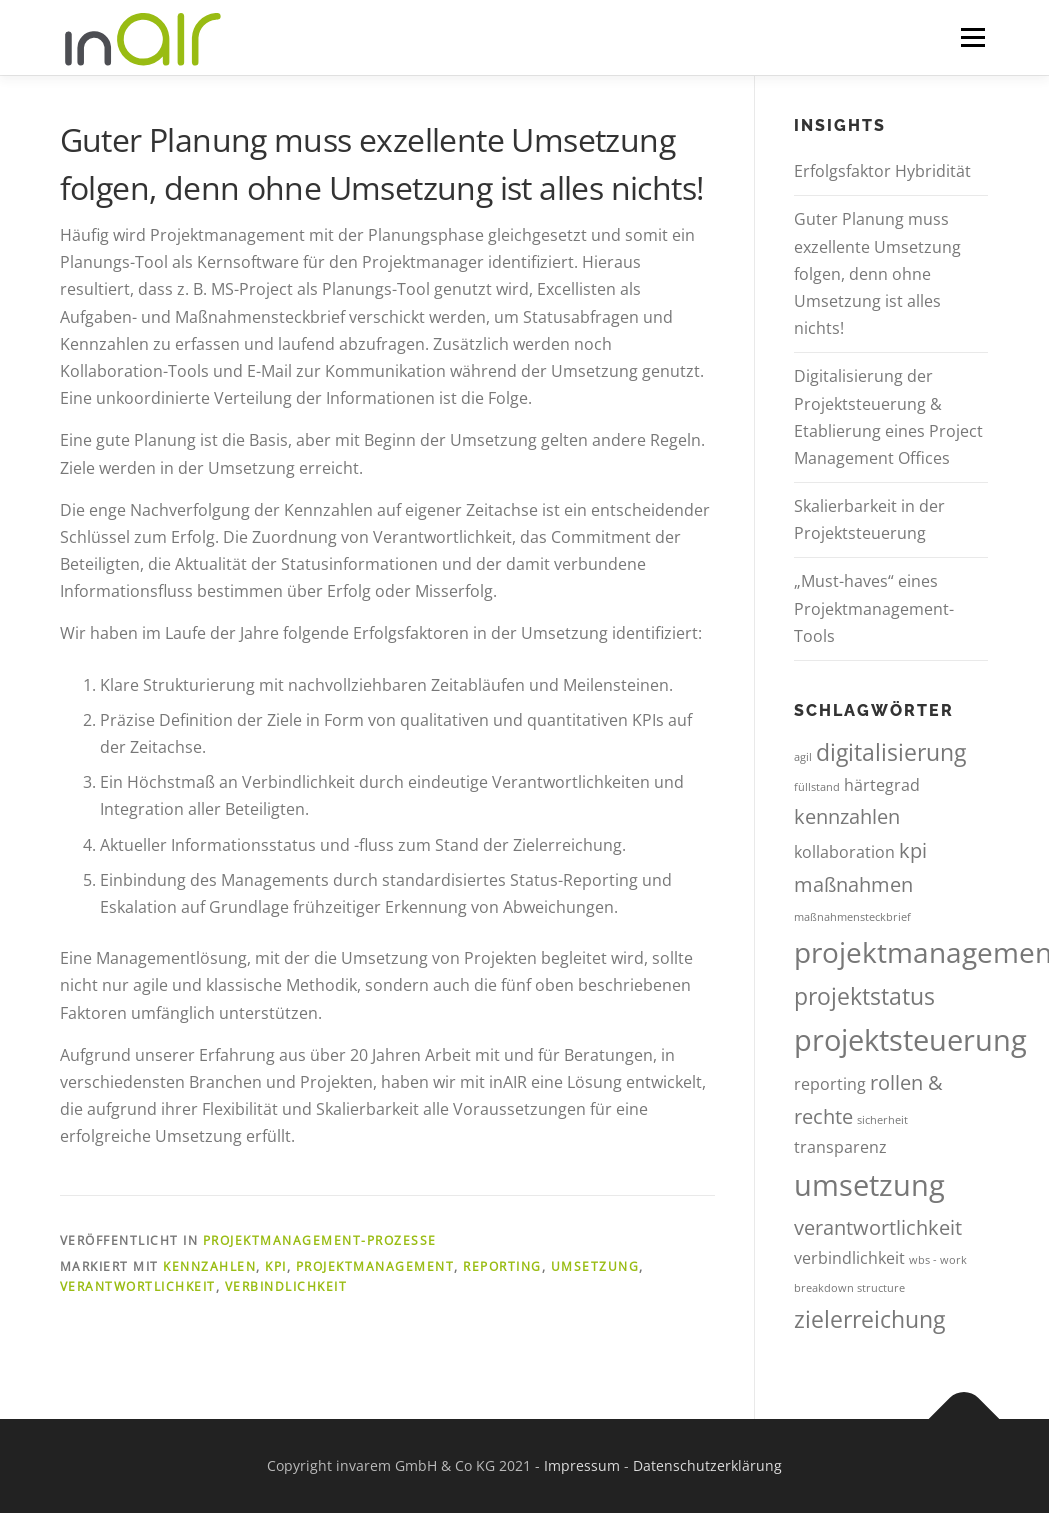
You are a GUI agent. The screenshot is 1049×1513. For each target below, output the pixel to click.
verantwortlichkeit (138, 1286)
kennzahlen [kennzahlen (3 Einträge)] (847, 816)
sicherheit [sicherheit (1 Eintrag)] (882, 1120)
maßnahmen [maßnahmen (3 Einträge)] (853, 884)
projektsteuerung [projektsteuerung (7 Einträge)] (910, 1040)
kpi (276, 1266)
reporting (502, 1266)
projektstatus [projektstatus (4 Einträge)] (864, 996)
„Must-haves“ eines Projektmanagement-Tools (874, 608)
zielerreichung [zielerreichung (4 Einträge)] (869, 1319)
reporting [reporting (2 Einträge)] (830, 1084)
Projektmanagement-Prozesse (320, 1240)
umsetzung (595, 1266)
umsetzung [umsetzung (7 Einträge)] (869, 1185)
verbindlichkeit (286, 1286)
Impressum (582, 1465)
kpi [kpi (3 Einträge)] (913, 850)
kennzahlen (209, 1266)
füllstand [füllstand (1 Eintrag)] (817, 787)
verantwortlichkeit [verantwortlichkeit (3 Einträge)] (878, 1227)
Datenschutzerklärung (707, 1465)
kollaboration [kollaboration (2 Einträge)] (844, 852)
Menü (972, 37)
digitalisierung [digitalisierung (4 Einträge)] (891, 752)
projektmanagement (375, 1266)
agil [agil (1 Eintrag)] (803, 757)
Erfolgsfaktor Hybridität (882, 171)
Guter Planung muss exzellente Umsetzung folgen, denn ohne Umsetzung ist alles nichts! (877, 273)
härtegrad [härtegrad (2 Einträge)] (882, 785)
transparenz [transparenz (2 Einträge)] (840, 1147)
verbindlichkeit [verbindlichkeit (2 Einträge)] (849, 1258)
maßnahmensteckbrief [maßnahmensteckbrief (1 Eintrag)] (852, 917)
